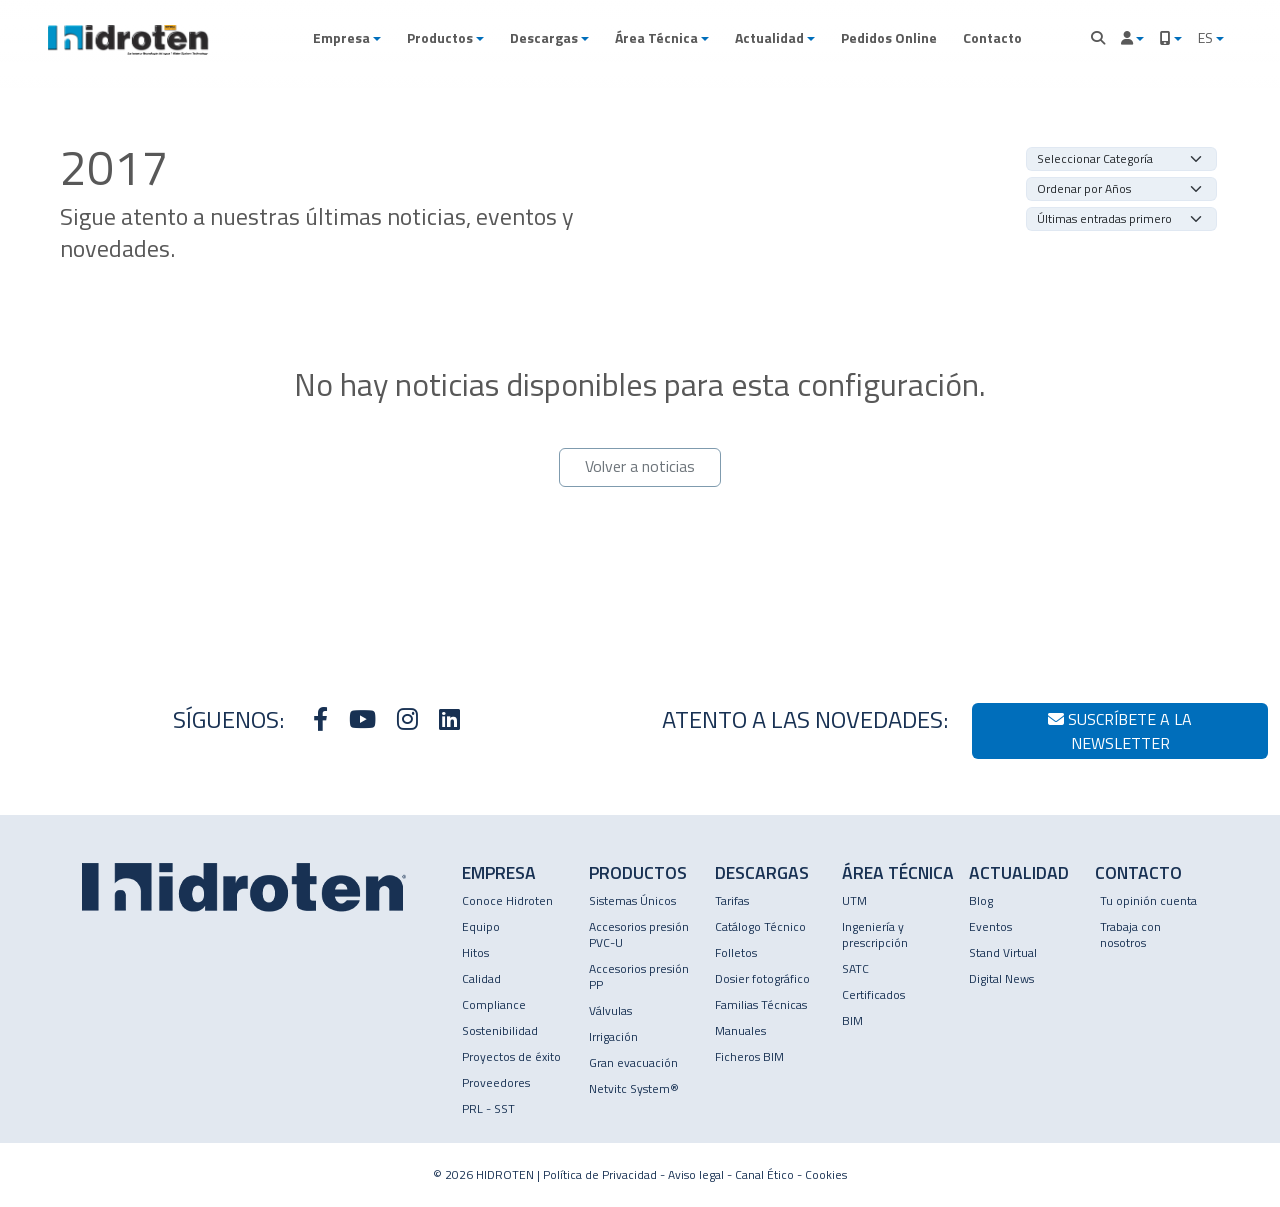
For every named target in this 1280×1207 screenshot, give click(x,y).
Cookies (826, 1174)
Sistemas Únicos (632, 900)
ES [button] (1207, 37)
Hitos (475, 952)
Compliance (494, 1004)
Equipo (481, 926)
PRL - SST (488, 1108)
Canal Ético (764, 1174)
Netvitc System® (634, 1088)
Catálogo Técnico (760, 926)
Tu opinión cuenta (1148, 900)
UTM (854, 900)
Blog (981, 900)
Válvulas (610, 1010)
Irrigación (613, 1036)
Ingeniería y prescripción (875, 934)
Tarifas (732, 900)
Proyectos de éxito (511, 1056)
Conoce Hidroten (507, 900)
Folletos (736, 952)
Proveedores (496, 1082)
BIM (852, 1020)
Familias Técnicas (761, 1004)
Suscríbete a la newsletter (1120, 731)
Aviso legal (696, 1174)
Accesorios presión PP (639, 976)
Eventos (990, 926)
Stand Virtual (1003, 952)
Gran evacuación (633, 1062)
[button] (347, 38)
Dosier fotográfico (762, 978)
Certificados (873, 994)
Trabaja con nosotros (1130, 934)
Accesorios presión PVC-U (639, 934)
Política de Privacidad (600, 1174)
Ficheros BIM (749, 1056)
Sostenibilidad (500, 1030)
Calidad (481, 978)
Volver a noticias (640, 466)
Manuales (740, 1030)
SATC (855, 968)
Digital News (1001, 978)
